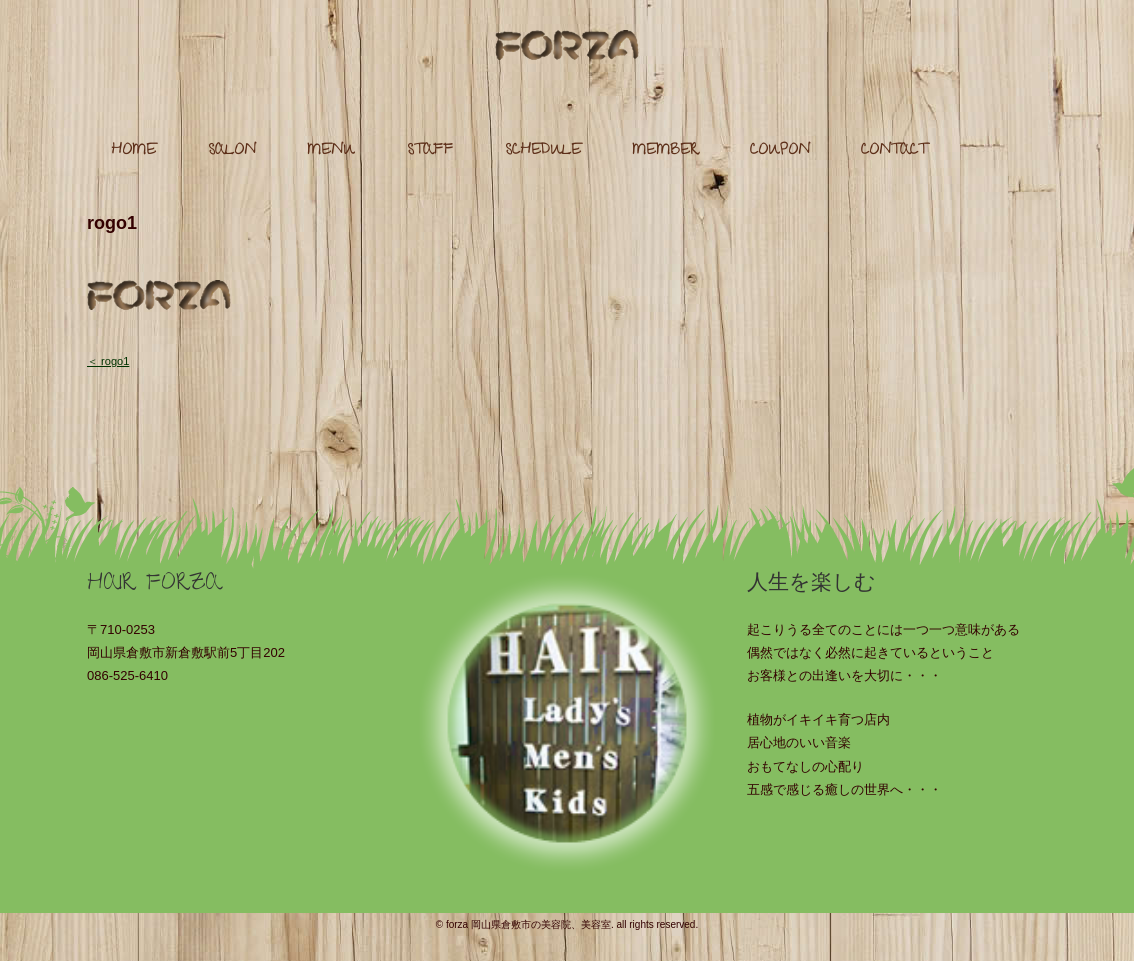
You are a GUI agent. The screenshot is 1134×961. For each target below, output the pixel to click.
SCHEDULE (543, 151)
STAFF (430, 151)
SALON (232, 151)
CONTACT (894, 151)
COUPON (780, 151)
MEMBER (665, 151)
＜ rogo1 (108, 361)
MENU (331, 151)
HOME (133, 151)
